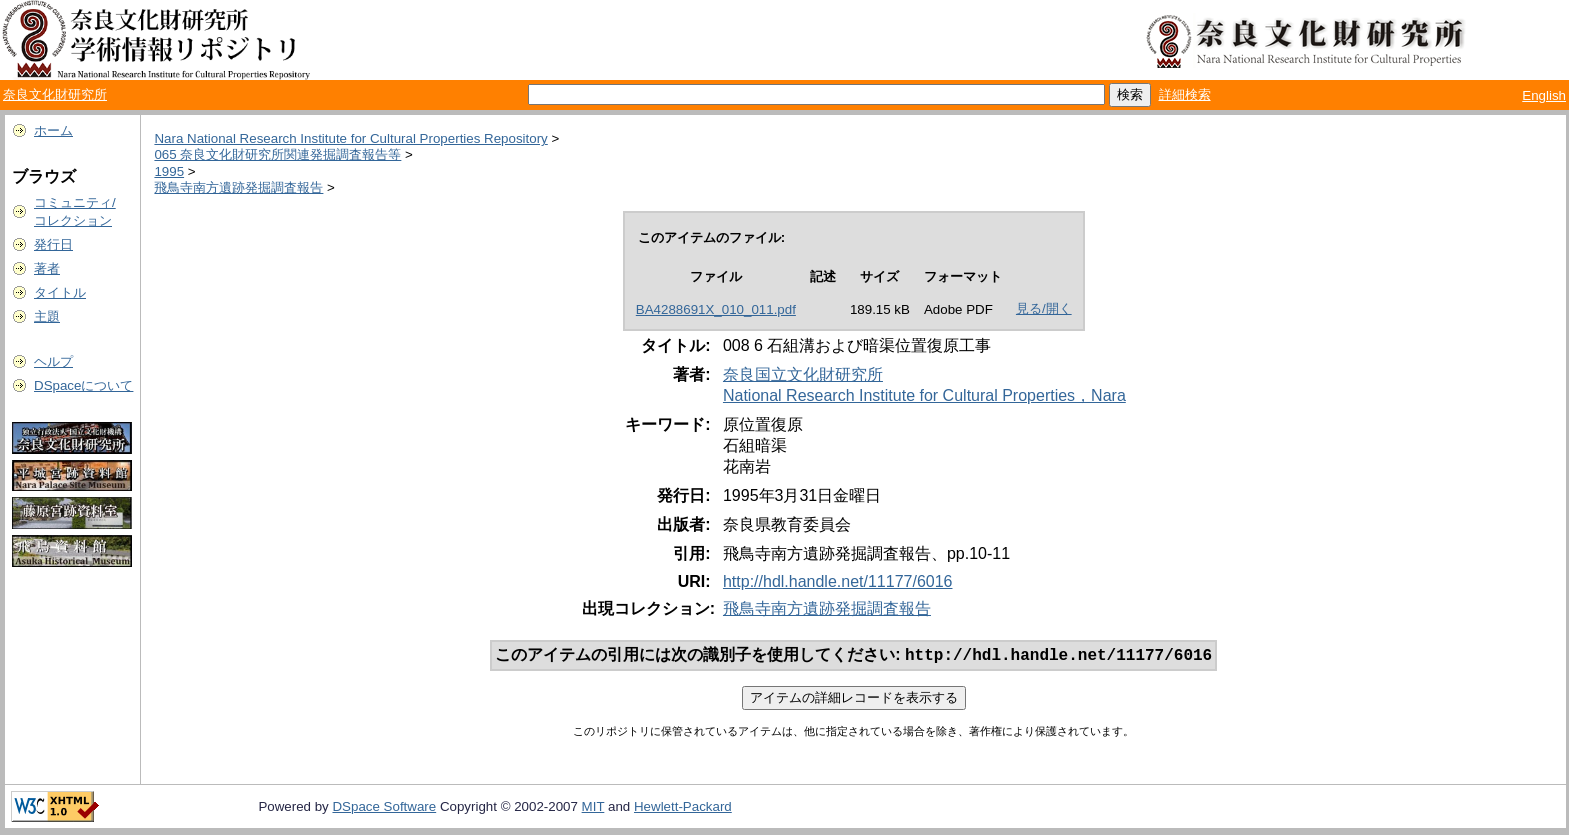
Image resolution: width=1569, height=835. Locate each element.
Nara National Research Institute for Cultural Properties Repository (350, 138)
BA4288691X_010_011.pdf (716, 309)
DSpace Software (384, 808)
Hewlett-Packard (683, 808)
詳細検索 (1185, 94)
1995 (169, 171)
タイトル (60, 292)
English (1544, 95)
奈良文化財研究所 (55, 94)
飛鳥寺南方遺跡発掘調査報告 (238, 187)
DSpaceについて (83, 385)
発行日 (53, 244)
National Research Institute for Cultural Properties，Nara (924, 395)
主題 (47, 316)
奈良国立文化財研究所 (803, 374)
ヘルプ (53, 361)
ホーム (53, 130)
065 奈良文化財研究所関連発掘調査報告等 (277, 154)
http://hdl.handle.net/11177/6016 (838, 581)
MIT (593, 808)
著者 (47, 268)
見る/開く (1044, 308)
